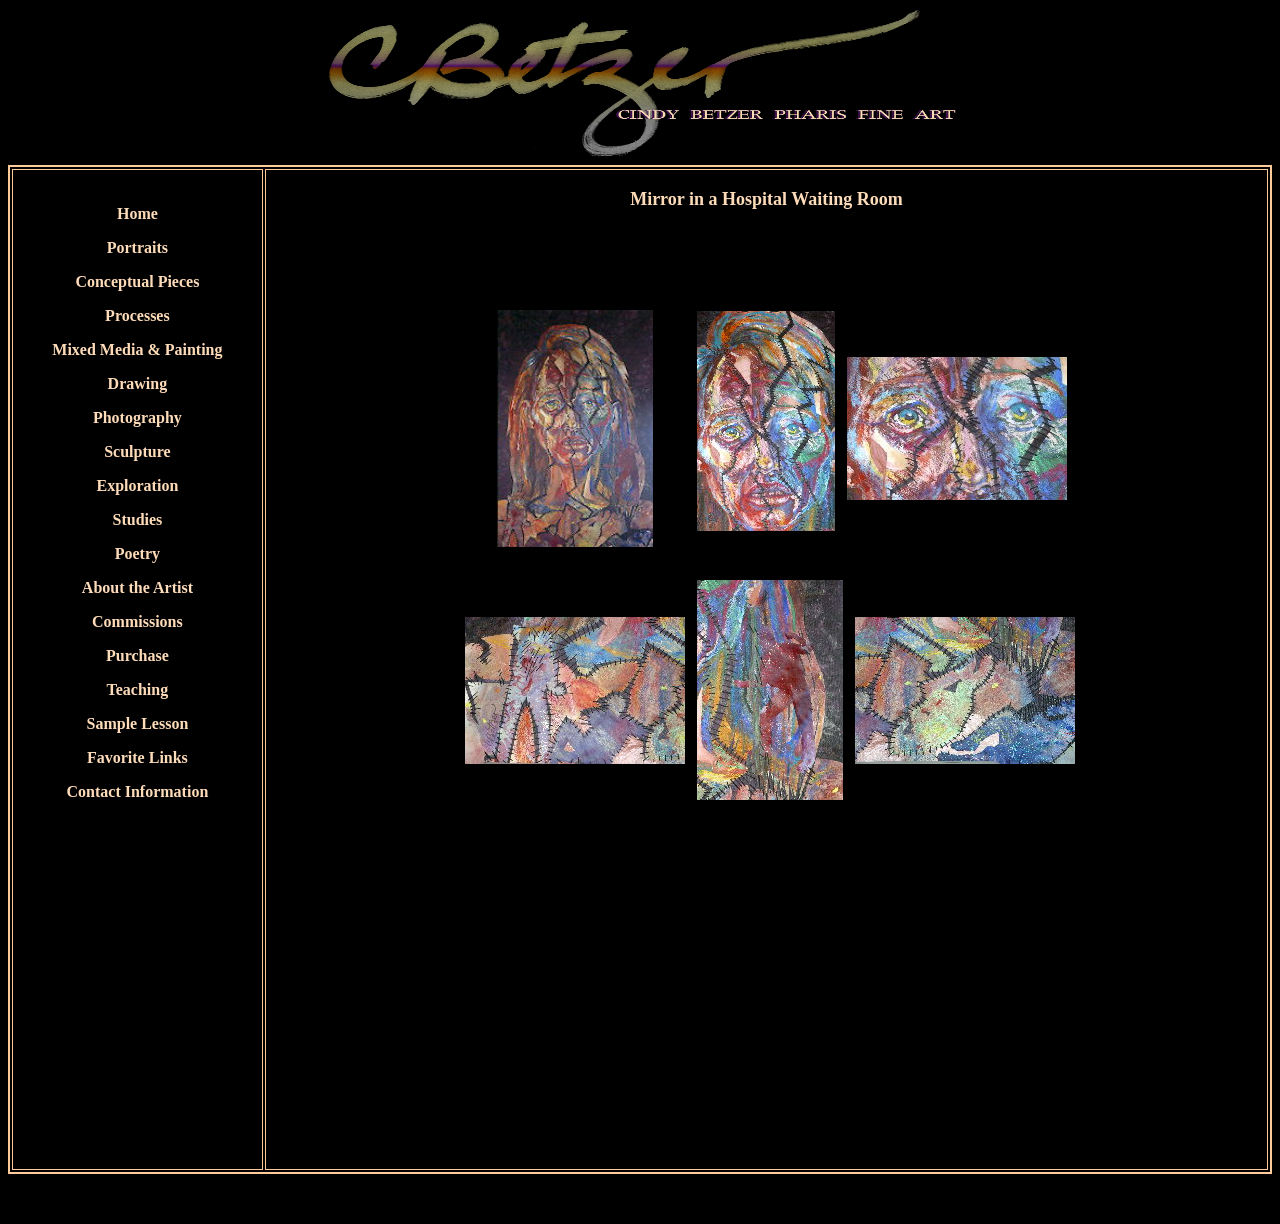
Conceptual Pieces (137, 281)
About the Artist (137, 587)
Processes (137, 315)
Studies (138, 519)
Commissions (137, 621)
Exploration (138, 485)
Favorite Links (137, 757)
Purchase (137, 655)
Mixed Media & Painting (137, 349)
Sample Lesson (138, 723)
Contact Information (138, 791)
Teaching (138, 689)
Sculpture (137, 451)
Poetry (137, 553)
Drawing (138, 383)
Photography (137, 417)
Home (137, 213)
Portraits (137, 247)
